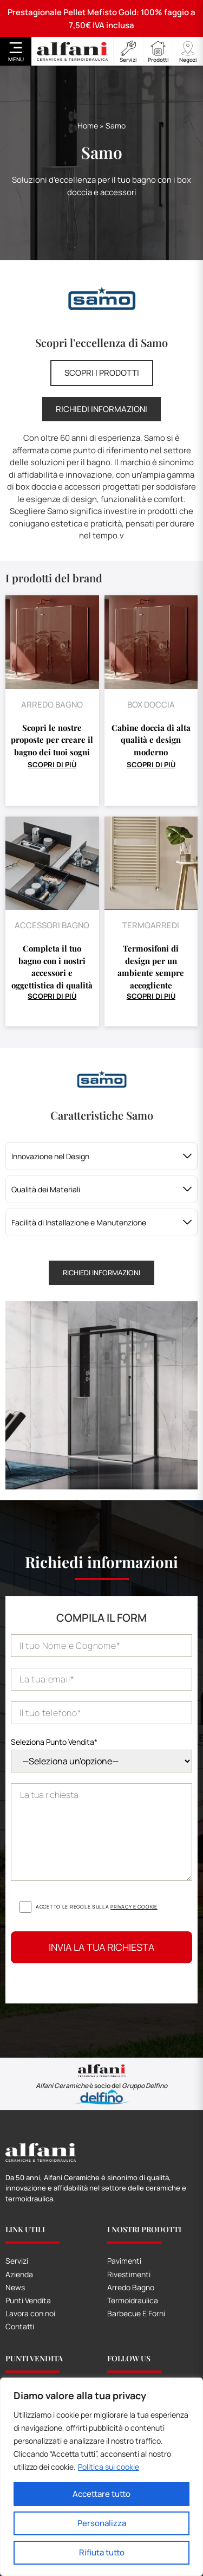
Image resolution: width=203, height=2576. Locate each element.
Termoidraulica (132, 2300)
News (15, 2287)
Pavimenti (124, 2261)
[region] (101, 2477)
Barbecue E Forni (136, 2313)
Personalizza (101, 2523)
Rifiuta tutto (102, 2552)
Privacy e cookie (134, 1906)
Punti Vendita (28, 2300)
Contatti (19, 2326)
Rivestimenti (128, 2274)
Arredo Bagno (130, 2287)
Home (87, 125)
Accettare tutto (101, 2494)
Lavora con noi (30, 2313)
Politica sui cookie (108, 2467)
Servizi (16, 2261)
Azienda (19, 2274)
